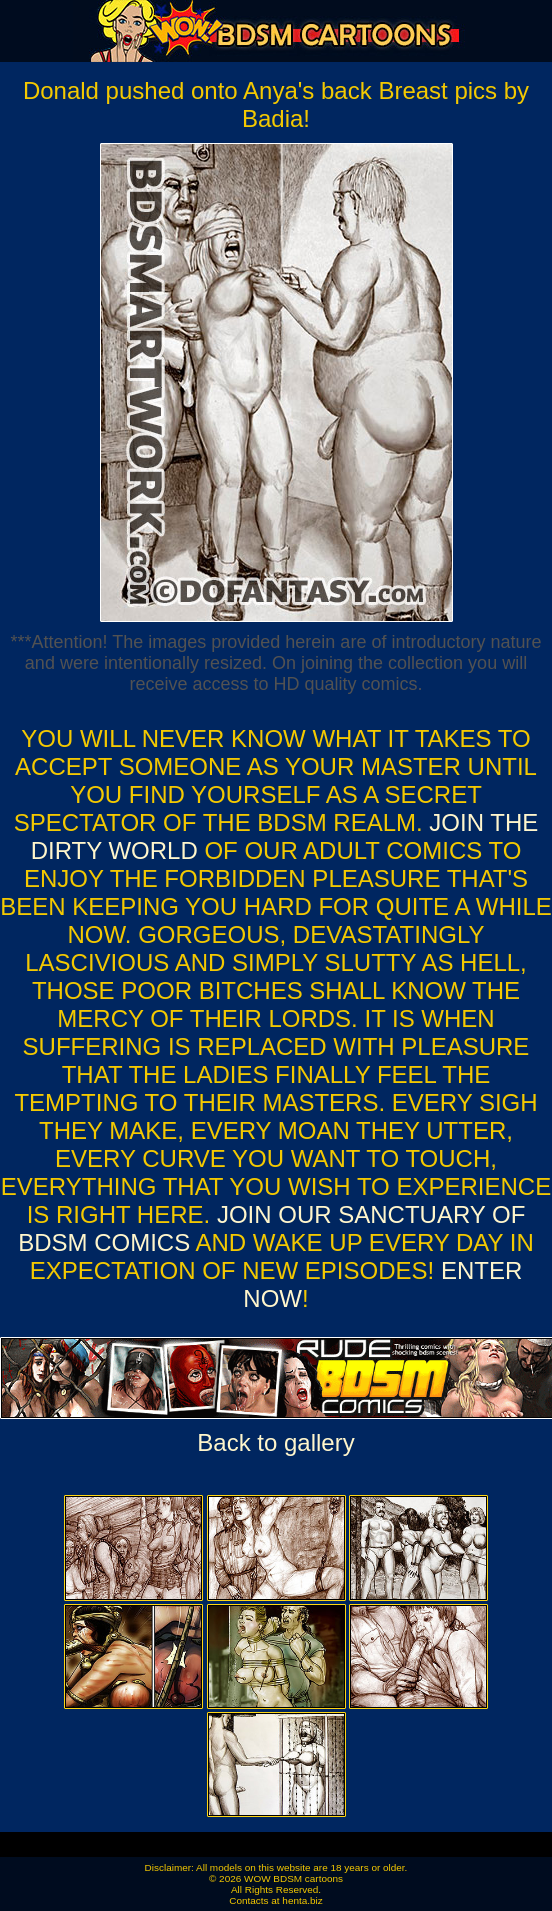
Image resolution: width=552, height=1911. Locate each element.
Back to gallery (275, 1442)
